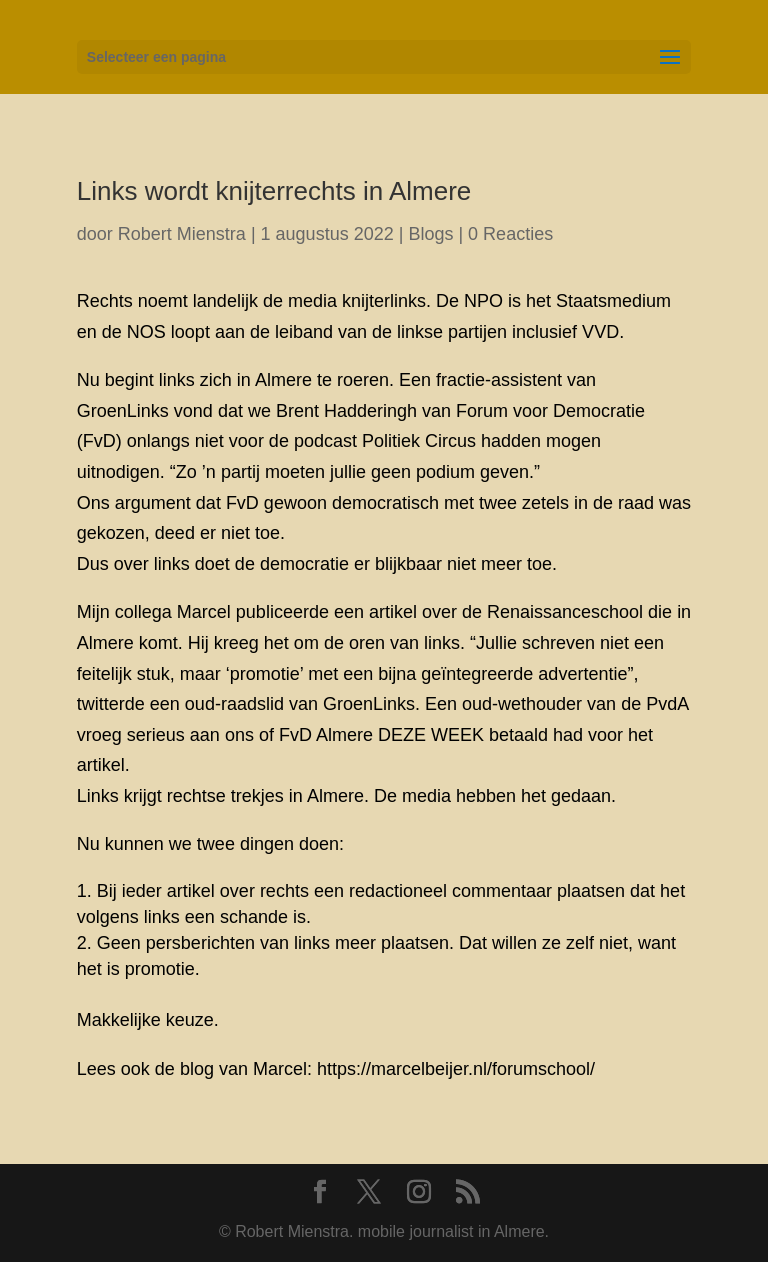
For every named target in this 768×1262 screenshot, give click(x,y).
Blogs (430, 234)
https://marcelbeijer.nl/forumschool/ (456, 1069)
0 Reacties (510, 234)
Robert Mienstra (182, 234)
